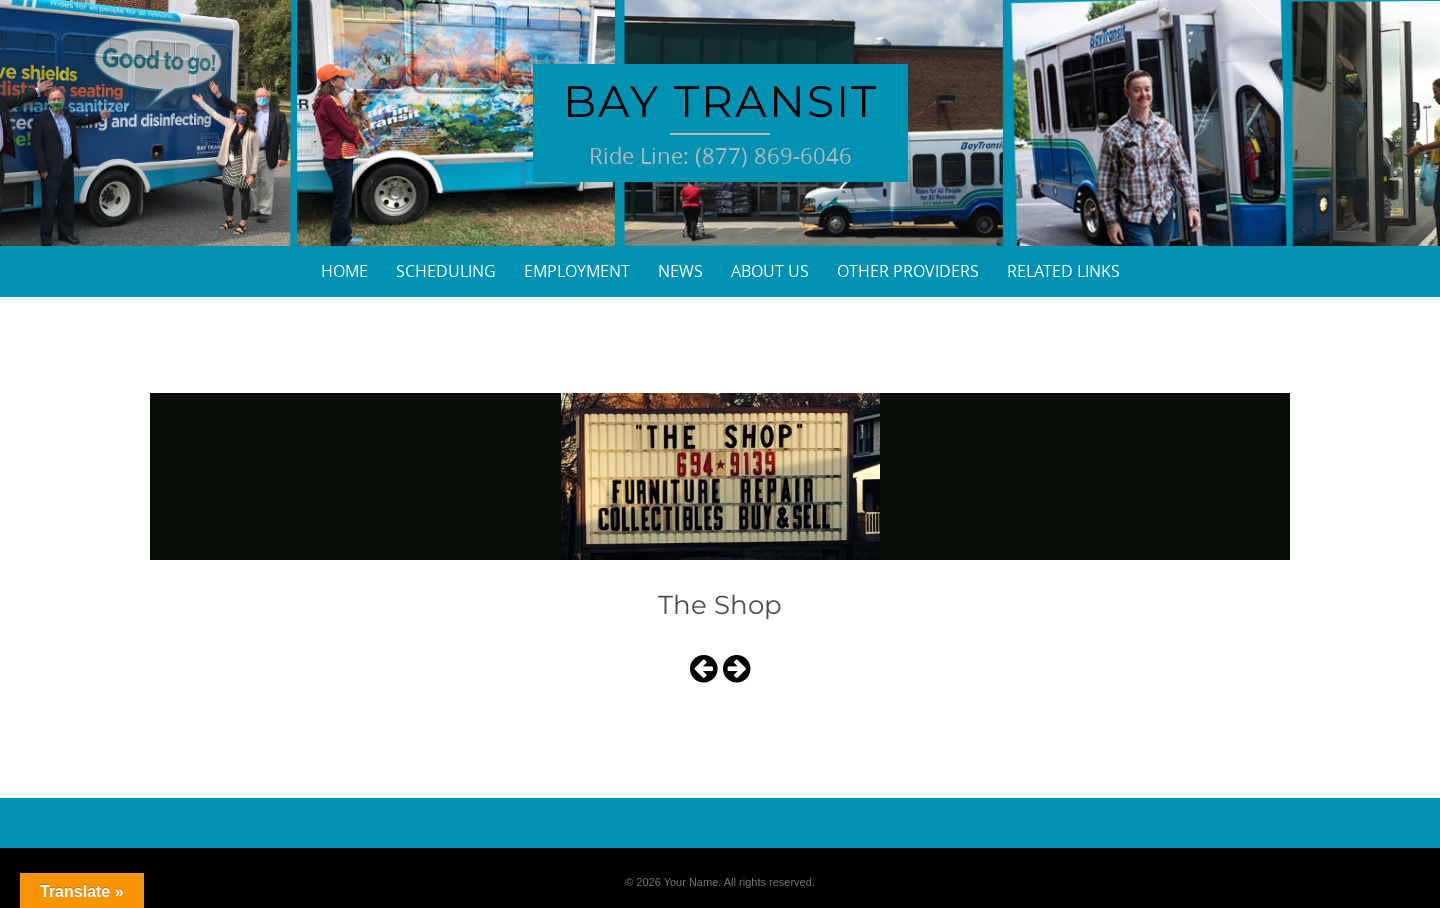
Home (344, 271)
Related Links (1063, 271)
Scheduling (446, 271)
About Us (770, 271)
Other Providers (908, 271)
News (680, 271)
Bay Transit (720, 101)
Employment (577, 271)
